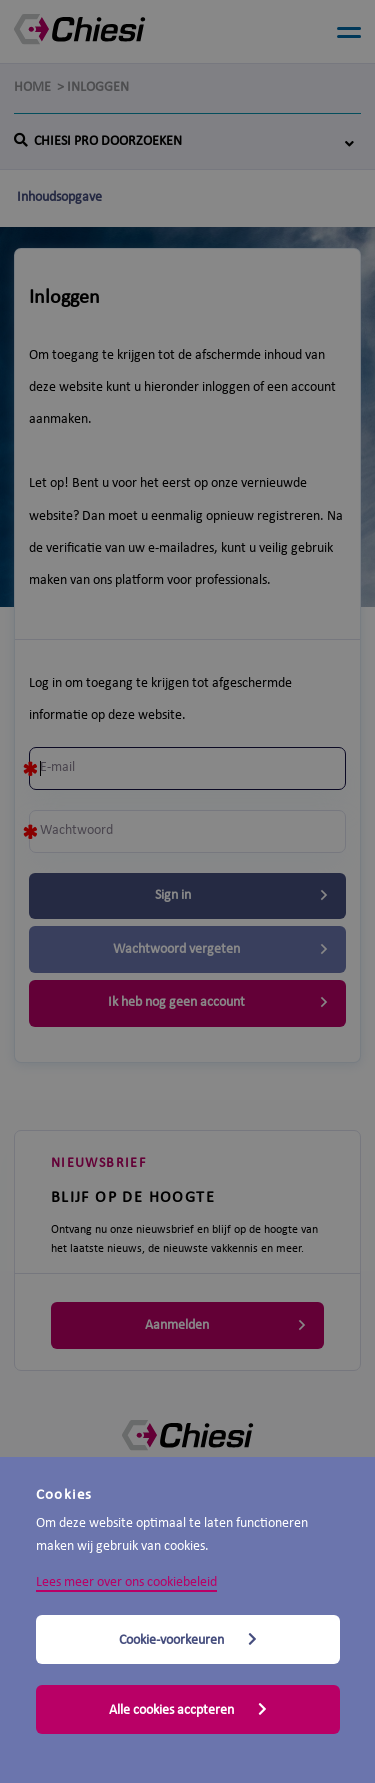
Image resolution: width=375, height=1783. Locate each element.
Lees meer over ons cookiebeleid (126, 1582)
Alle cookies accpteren (188, 1710)
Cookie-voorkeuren (188, 1640)
